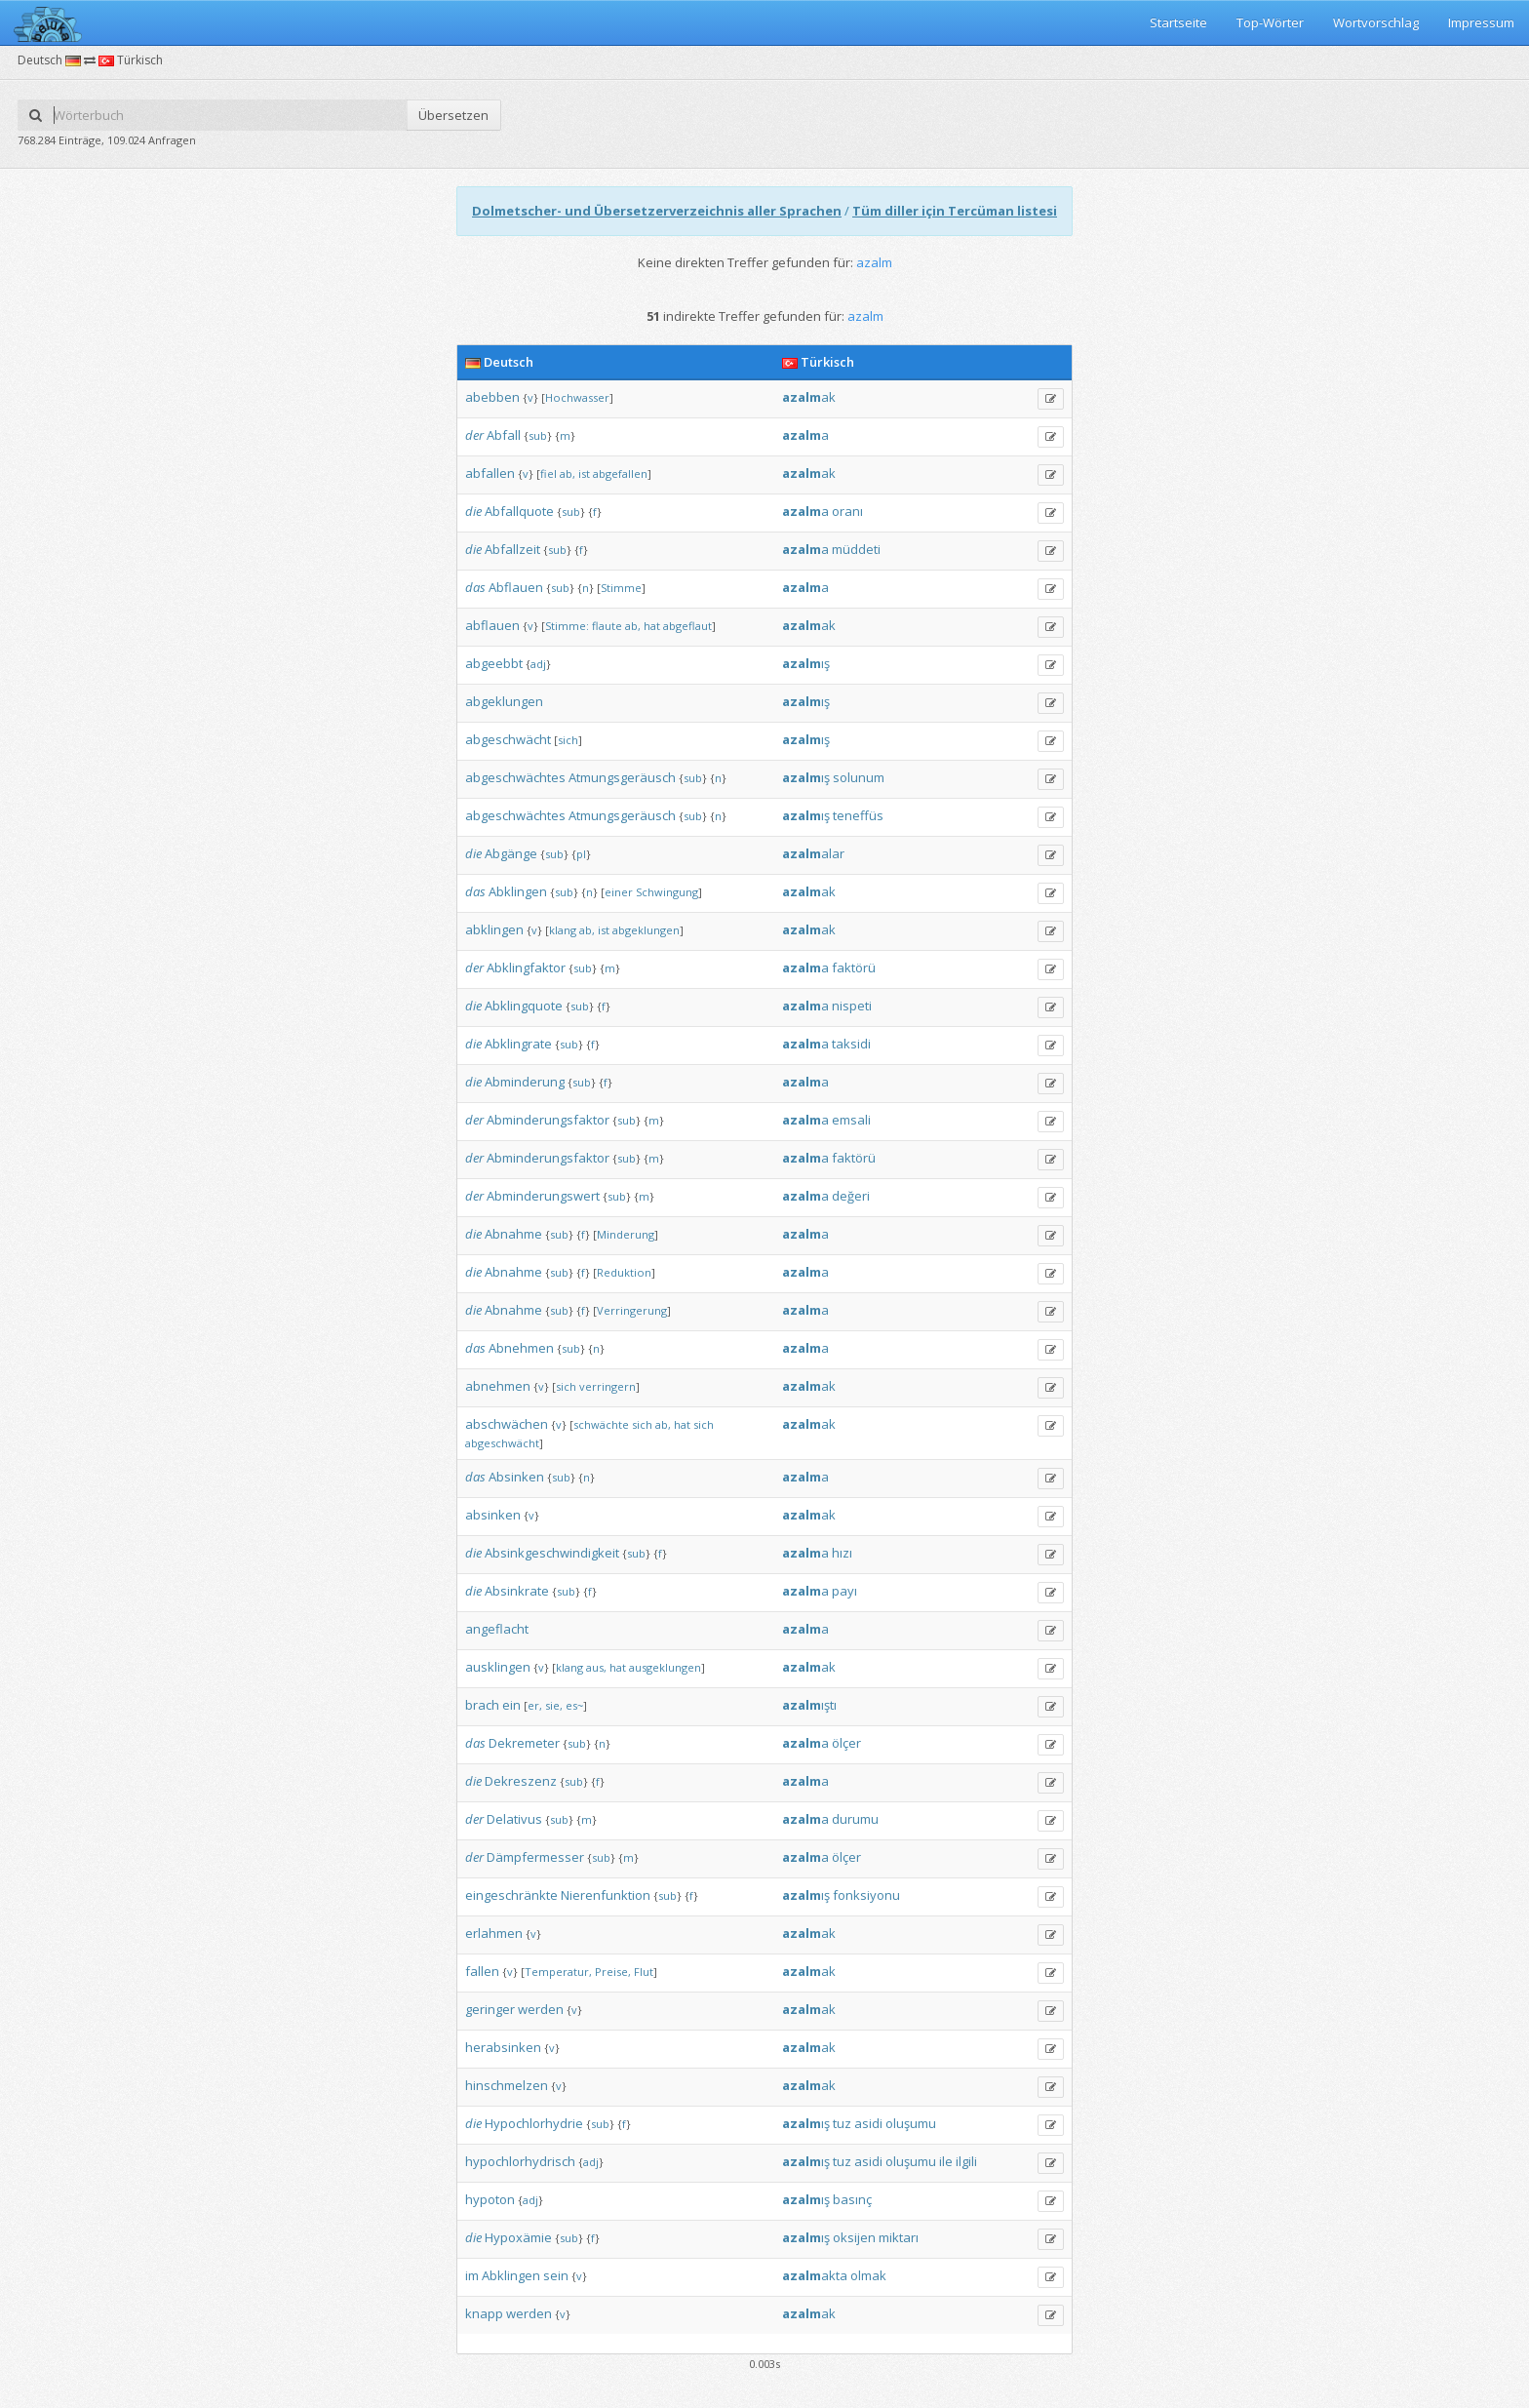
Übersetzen (453, 115)
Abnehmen (521, 1348)
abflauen (492, 625)
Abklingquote (524, 1005)
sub (538, 435)
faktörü (854, 967)
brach (482, 1705)
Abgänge (511, 853)
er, (535, 1705)
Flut (643, 1971)
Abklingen (518, 891)
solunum (858, 777)
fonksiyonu (866, 1895)
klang (562, 930)
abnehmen (497, 1386)
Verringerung (632, 1310)
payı (844, 1590)
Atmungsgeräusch (622, 777)
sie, (554, 1705)
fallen (482, 1971)
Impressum (1481, 22)
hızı (842, 1552)
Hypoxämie (518, 2237)
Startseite (1178, 22)
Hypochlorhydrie (534, 2123)
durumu (855, 1819)
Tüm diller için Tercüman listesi (954, 210)
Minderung (625, 1234)
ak (809, 397)
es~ (574, 1705)
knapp (484, 2313)
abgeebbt (494, 663)
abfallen (490, 473)
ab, (567, 473)
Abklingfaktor (526, 967)
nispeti (852, 1005)
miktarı (899, 2237)
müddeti (856, 549)
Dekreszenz (521, 1781)
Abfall (504, 435)
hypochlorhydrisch (520, 2161)
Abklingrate (518, 1043)
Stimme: (567, 625)
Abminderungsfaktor (548, 1119)
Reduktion (624, 1272)
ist (584, 473)
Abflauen (516, 587)
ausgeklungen (665, 1667)
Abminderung (525, 1081)
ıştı (809, 1705)
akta (814, 2275)
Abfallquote (519, 511)
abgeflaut (687, 625)
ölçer (846, 1743)
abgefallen (620, 473)
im (472, 2275)
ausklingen (497, 1667)
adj (538, 663)
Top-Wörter (1270, 22)
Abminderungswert (543, 1195)
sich (568, 739)
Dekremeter (524, 1743)
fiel (548, 473)
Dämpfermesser (535, 1857)
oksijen (854, 2237)
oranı (847, 511)
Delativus (514, 1819)
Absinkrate (517, 1590)
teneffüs (858, 815)
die (473, 511)
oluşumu (910, 2123)
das (475, 587)
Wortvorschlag (1376, 22)
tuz (842, 2123)
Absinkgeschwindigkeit (552, 1552)
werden (541, 2009)
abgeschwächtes (515, 777)
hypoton (490, 2199)
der (474, 435)
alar (813, 853)
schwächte (601, 1424)
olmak (868, 2275)
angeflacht (497, 1629)
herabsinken (503, 2047)
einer (619, 892)
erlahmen (494, 1933)
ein (511, 1705)
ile (946, 2161)
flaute (607, 625)
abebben (492, 397)
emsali (851, 1119)
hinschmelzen (506, 2085)
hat (652, 625)
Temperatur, (558, 1971)
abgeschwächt (508, 739)
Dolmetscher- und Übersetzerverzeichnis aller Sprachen (657, 210)
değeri (851, 1195)
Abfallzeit (512, 549)
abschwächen (506, 1424)
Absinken (516, 1476)
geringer (490, 2009)
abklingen (494, 929)
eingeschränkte (511, 1895)
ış (806, 663)
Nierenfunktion (605, 1895)
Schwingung (667, 892)
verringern (607, 1386)
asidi (868, 2123)
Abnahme (513, 1234)
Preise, (613, 1971)
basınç (852, 2199)
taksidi (851, 1043)
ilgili (966, 2161)
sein (555, 2275)
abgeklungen (504, 701)
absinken (493, 1514)
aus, (596, 1667)
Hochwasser (577, 397)
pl (581, 854)
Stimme (621, 587)
